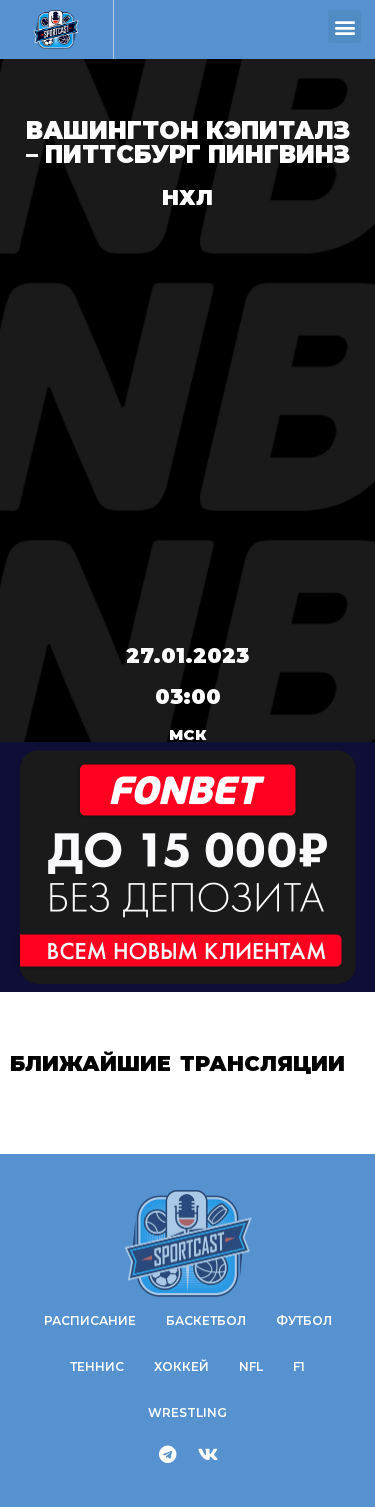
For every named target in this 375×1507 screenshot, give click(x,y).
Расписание (90, 1320)
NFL (251, 1366)
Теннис (97, 1366)
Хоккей (181, 1366)
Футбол (304, 1320)
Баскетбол (206, 1320)
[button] (344, 26)
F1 (299, 1366)
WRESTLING (187, 1412)
